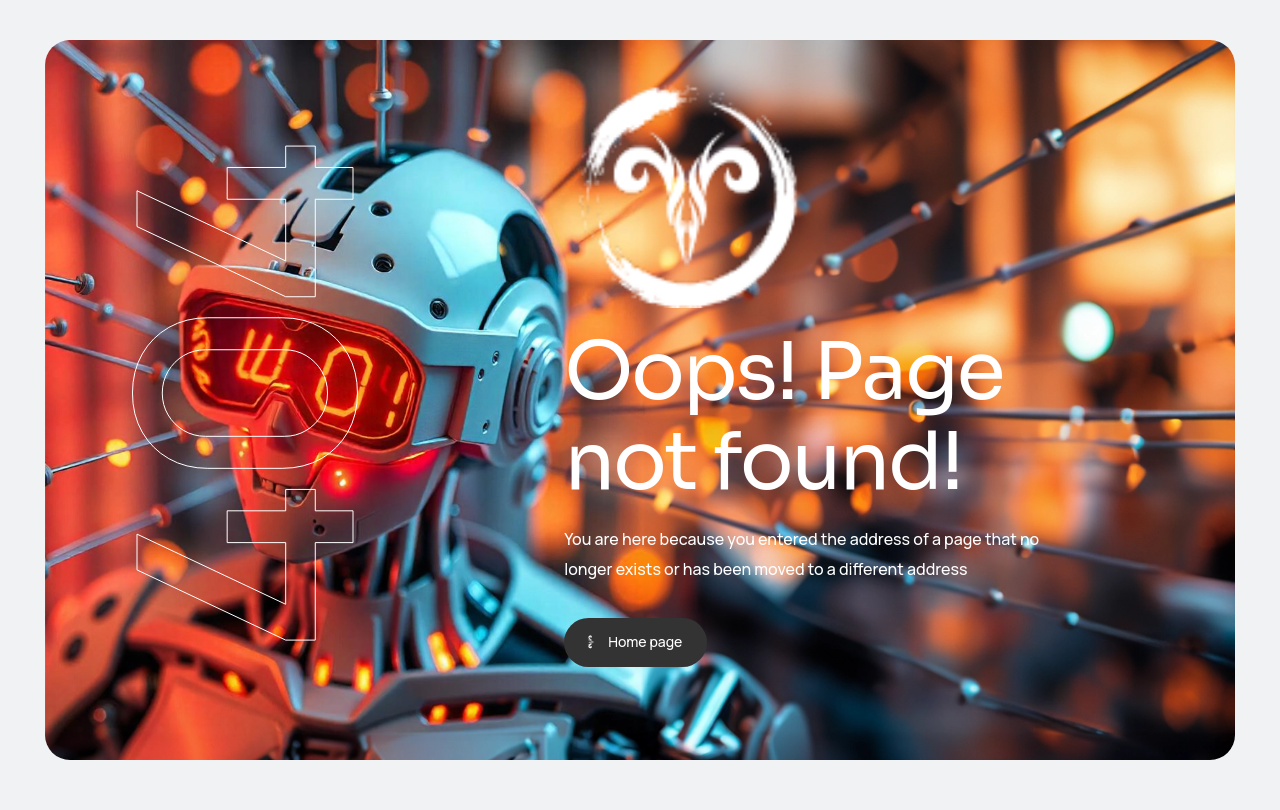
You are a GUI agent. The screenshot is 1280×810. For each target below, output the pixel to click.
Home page (645, 641)
